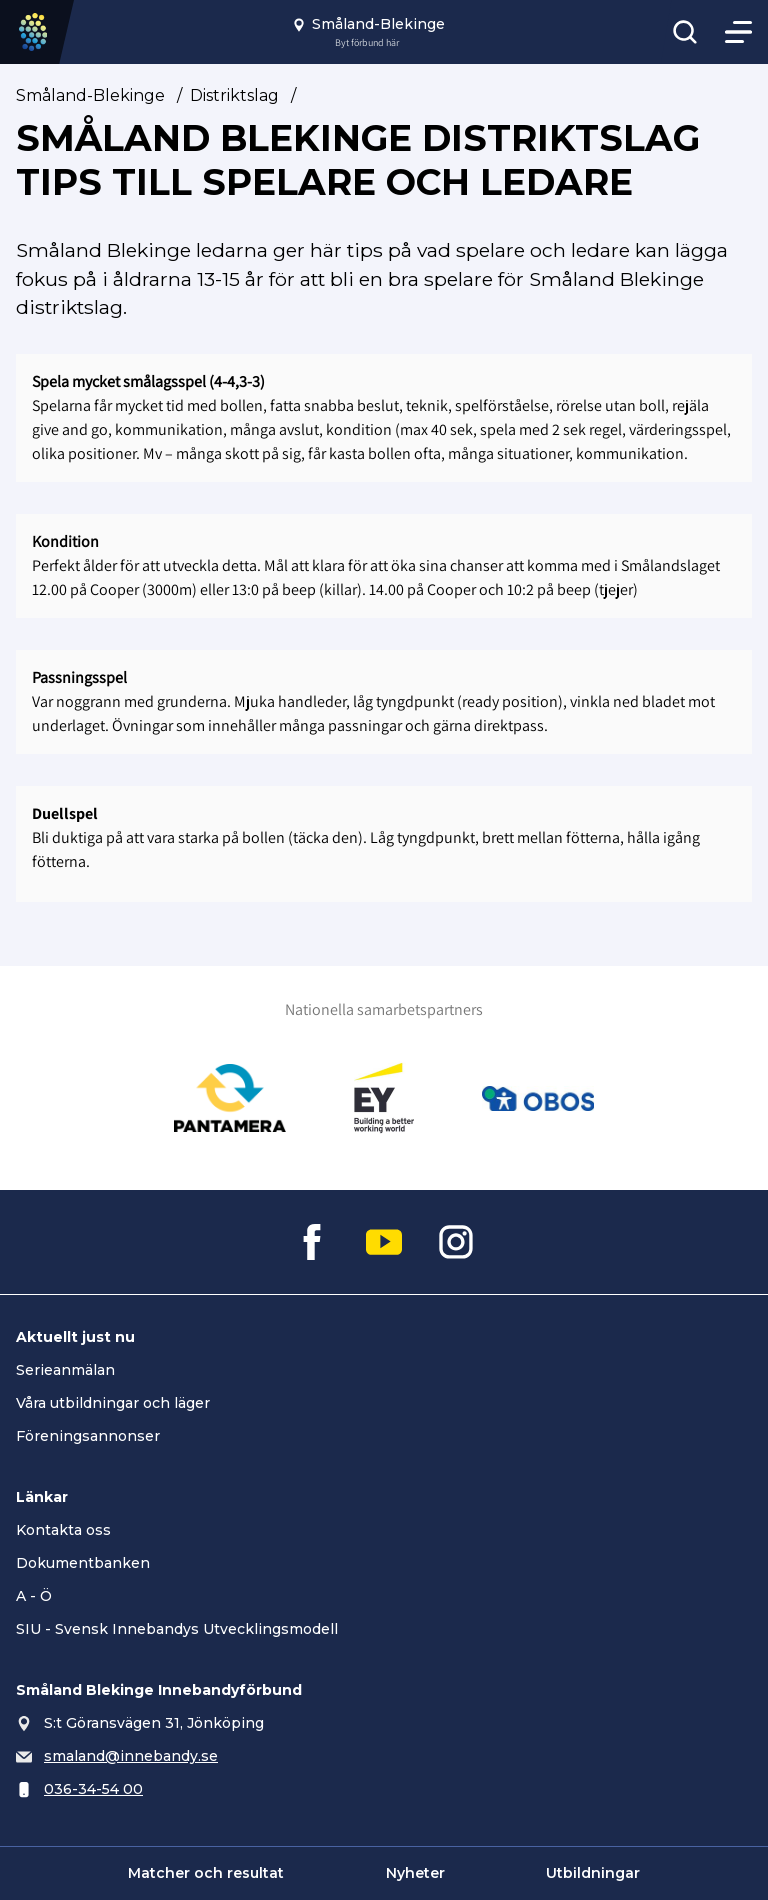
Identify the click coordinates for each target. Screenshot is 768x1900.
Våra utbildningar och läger (113, 1403)
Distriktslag (234, 95)
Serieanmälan (65, 1370)
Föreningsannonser (88, 1436)
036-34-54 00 (93, 1789)
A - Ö (34, 1596)
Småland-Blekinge (90, 95)
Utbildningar (593, 1873)
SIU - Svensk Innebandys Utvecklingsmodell (177, 1629)
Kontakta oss (63, 1530)
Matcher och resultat (206, 1873)
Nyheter (415, 1873)
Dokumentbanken (83, 1563)
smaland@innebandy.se (131, 1756)
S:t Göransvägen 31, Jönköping (154, 1723)
